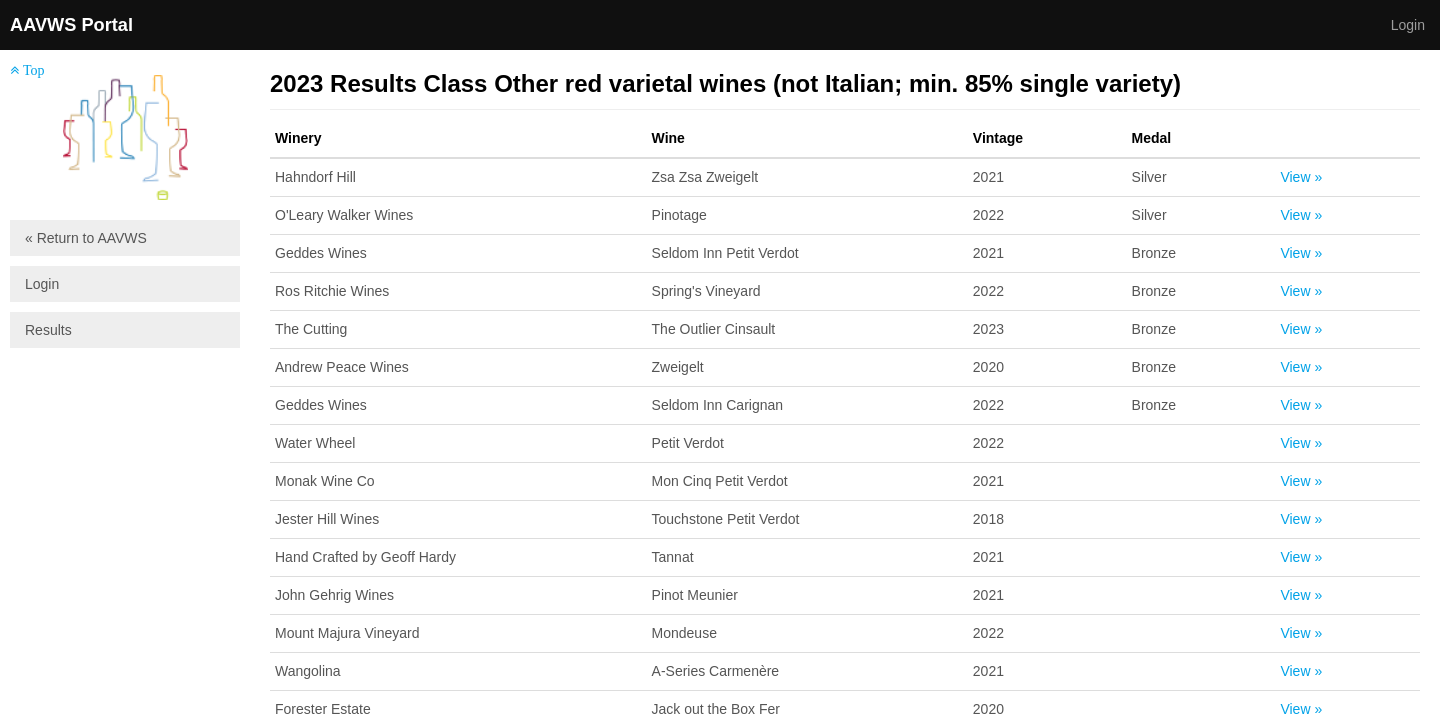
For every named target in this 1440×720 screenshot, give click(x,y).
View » (1301, 177)
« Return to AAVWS (86, 238)
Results (48, 330)
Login (1408, 25)
